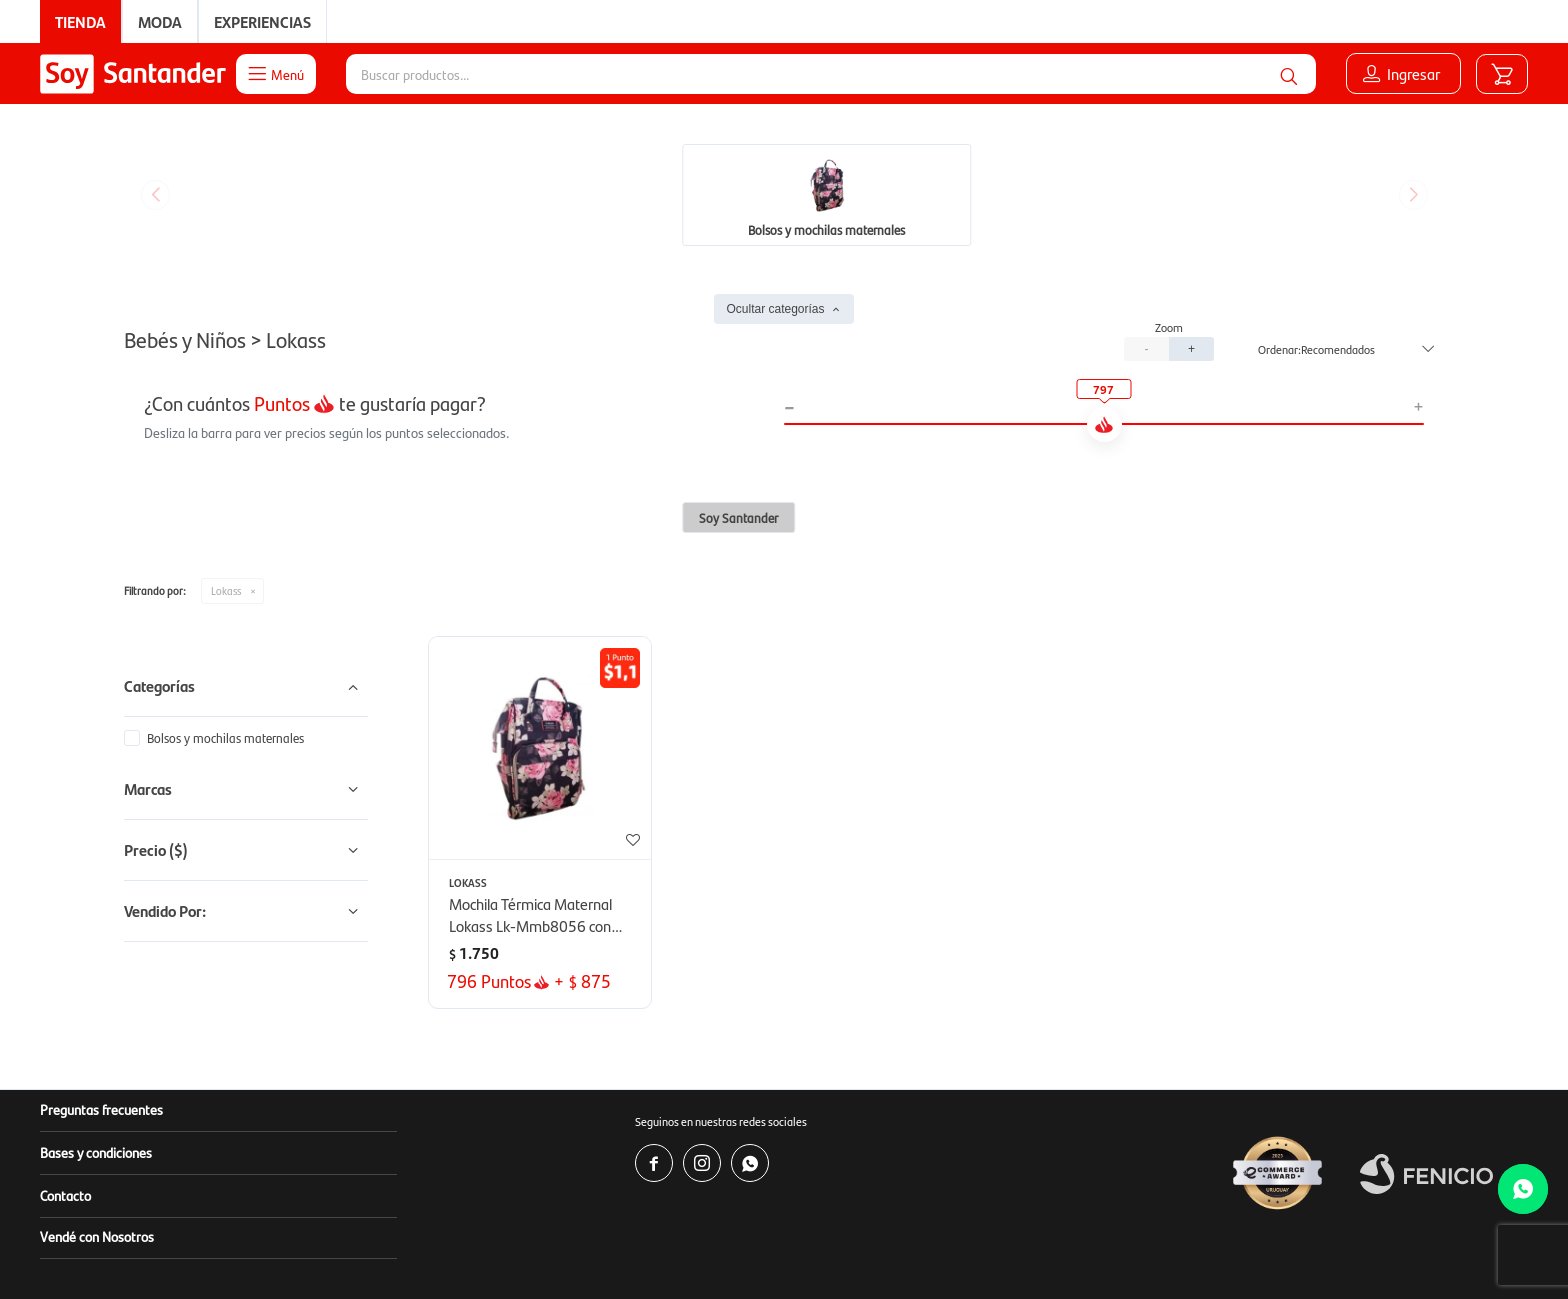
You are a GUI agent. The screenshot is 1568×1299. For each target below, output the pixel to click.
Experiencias (262, 21)
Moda (160, 21)
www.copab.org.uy (898, 1248)
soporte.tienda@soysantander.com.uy (919, 1228)
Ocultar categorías (775, 159)
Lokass (226, 440)
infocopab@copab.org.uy (1112, 1248)
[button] (1289, 74)
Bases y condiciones (96, 1002)
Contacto (65, 1045)
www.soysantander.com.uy (874, 1208)
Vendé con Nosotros (97, 1086)
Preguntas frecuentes (101, 959)
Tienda (80, 21)
